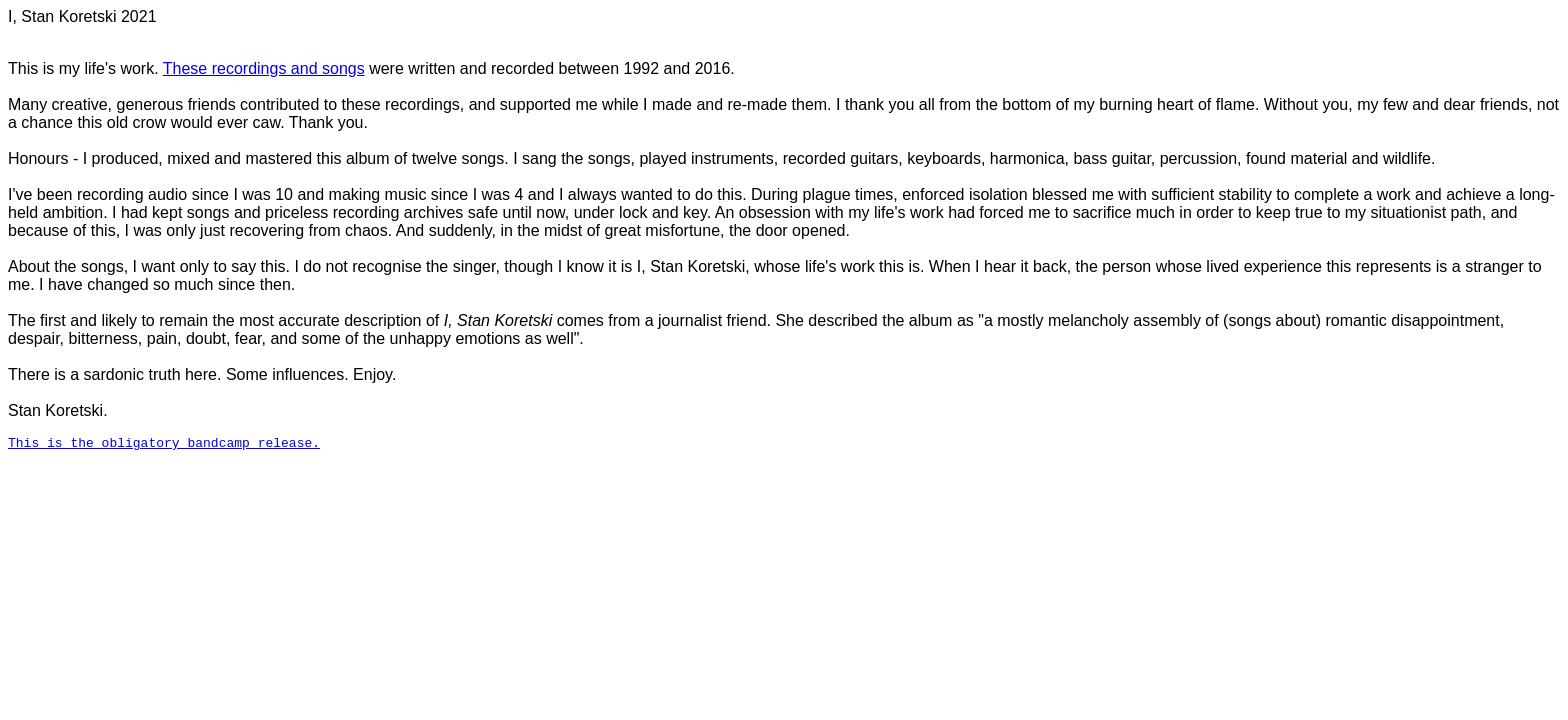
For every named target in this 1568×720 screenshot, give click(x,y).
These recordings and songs (264, 68)
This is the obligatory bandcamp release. (164, 445)
